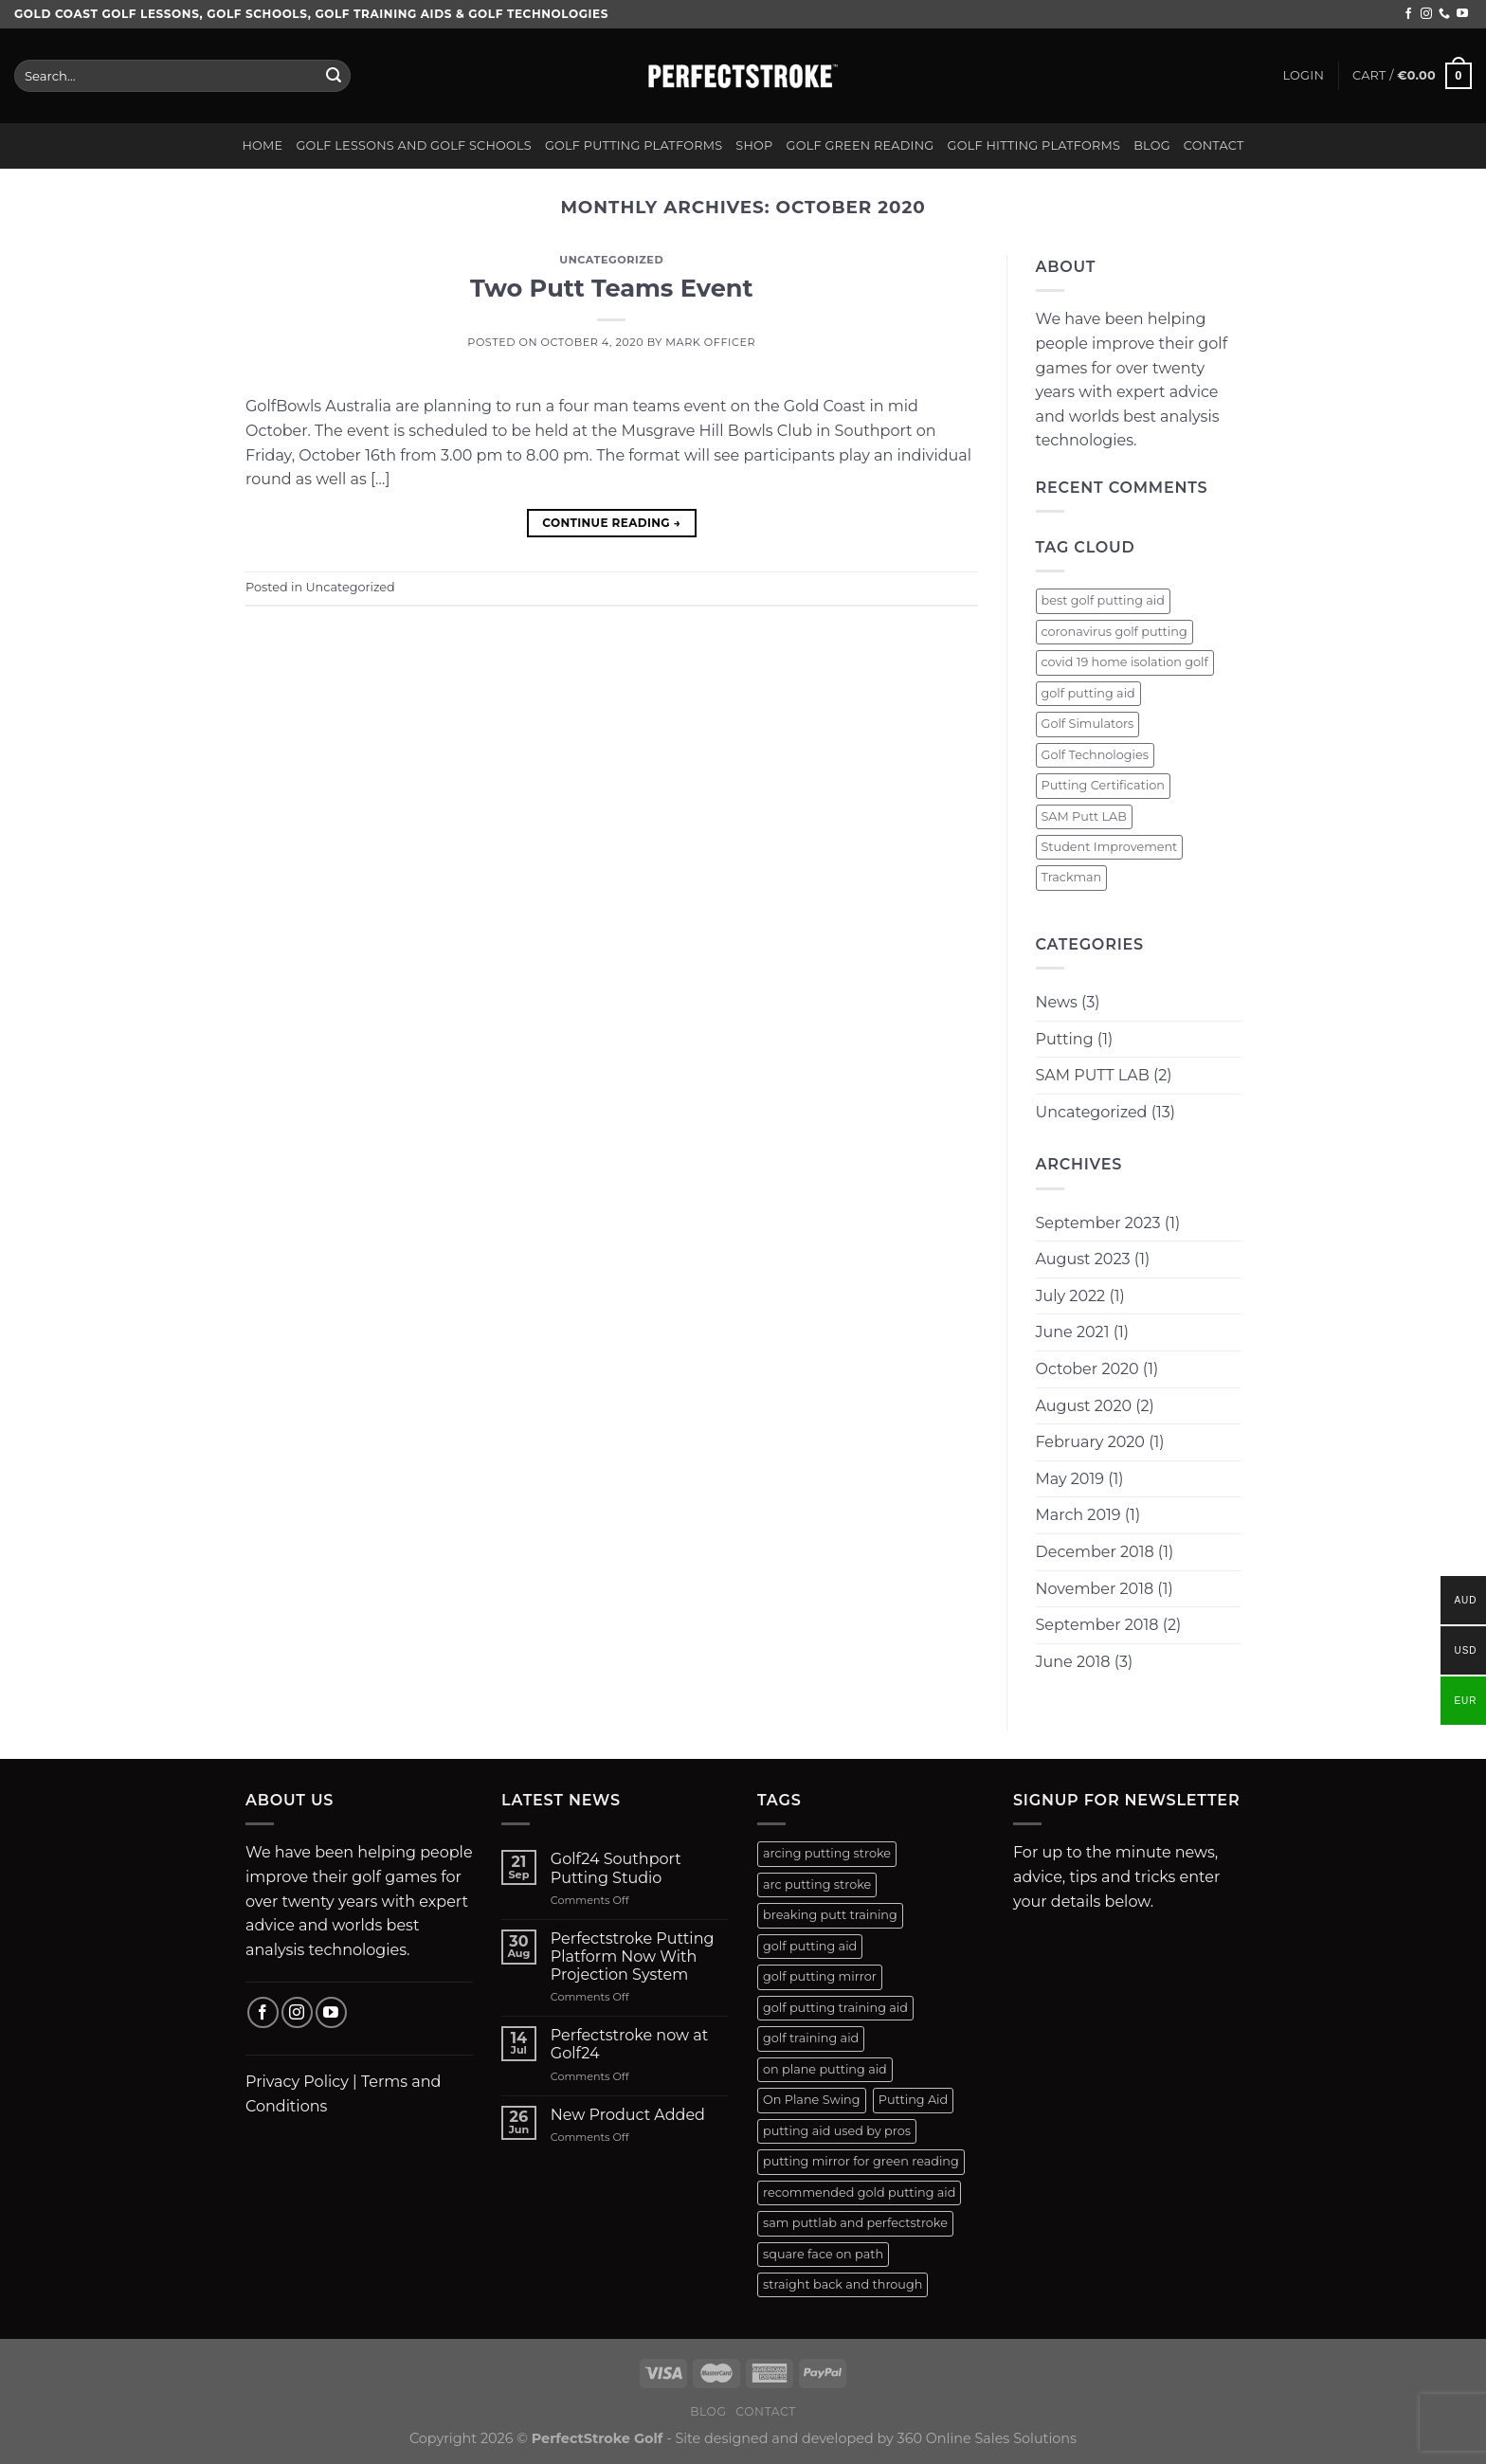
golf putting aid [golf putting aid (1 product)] (810, 1946)
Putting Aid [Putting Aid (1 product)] (914, 2100)
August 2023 (1083, 1259)
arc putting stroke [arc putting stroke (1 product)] (817, 1884)
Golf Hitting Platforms (1034, 145)
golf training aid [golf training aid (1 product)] (811, 2038)
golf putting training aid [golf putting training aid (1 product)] (835, 2008)
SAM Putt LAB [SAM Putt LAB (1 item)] (1084, 816)
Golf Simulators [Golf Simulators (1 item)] (1088, 723)
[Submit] (333, 76)
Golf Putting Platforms (633, 145)
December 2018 (1095, 1552)
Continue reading (611, 523)
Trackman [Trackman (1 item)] (1072, 877)
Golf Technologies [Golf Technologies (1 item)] (1096, 755)
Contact (1214, 145)
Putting (1065, 1039)
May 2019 (1070, 1479)
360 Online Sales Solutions (987, 2438)
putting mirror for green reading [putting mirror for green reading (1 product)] (861, 2161)
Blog (1151, 145)
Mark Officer (710, 342)
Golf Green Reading (860, 145)
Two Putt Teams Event (611, 287)
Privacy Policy (297, 2082)
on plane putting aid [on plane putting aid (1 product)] (825, 2069)
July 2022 (1071, 1296)
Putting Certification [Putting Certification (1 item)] (1103, 785)
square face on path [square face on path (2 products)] (823, 2254)
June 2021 (1073, 1332)
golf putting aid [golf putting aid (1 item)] (1088, 693)
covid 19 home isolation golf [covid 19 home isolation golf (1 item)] (1125, 662)
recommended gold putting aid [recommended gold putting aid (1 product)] (859, 2192)
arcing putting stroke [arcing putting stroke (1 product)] (827, 1853)
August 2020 (1084, 1406)
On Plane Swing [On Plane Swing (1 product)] (812, 2100)
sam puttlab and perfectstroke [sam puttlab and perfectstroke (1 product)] (855, 2223)
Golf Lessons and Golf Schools (414, 145)
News (1057, 1002)
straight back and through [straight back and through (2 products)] (842, 2284)
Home (262, 145)
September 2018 (1097, 1625)
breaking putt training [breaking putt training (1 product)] (830, 1915)
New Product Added (628, 2115)
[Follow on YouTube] (1462, 14)
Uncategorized (611, 259)
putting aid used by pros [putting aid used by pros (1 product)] (837, 2131)
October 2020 (1087, 1369)
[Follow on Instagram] (1426, 14)
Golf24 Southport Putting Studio (616, 1868)
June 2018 (1073, 1662)
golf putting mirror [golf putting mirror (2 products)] (820, 1976)
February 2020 (1090, 1442)
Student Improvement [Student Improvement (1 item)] (1110, 847)
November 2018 (1095, 1589)
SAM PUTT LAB (1093, 1075)
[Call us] (1444, 14)
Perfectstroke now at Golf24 (629, 2044)
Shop (753, 145)
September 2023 (1098, 1223)
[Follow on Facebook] (1408, 14)
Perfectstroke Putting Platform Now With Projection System (633, 1957)
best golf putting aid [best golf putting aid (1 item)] (1104, 600)
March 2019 (1078, 1515)
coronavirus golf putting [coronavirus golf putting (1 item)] (1114, 632)
